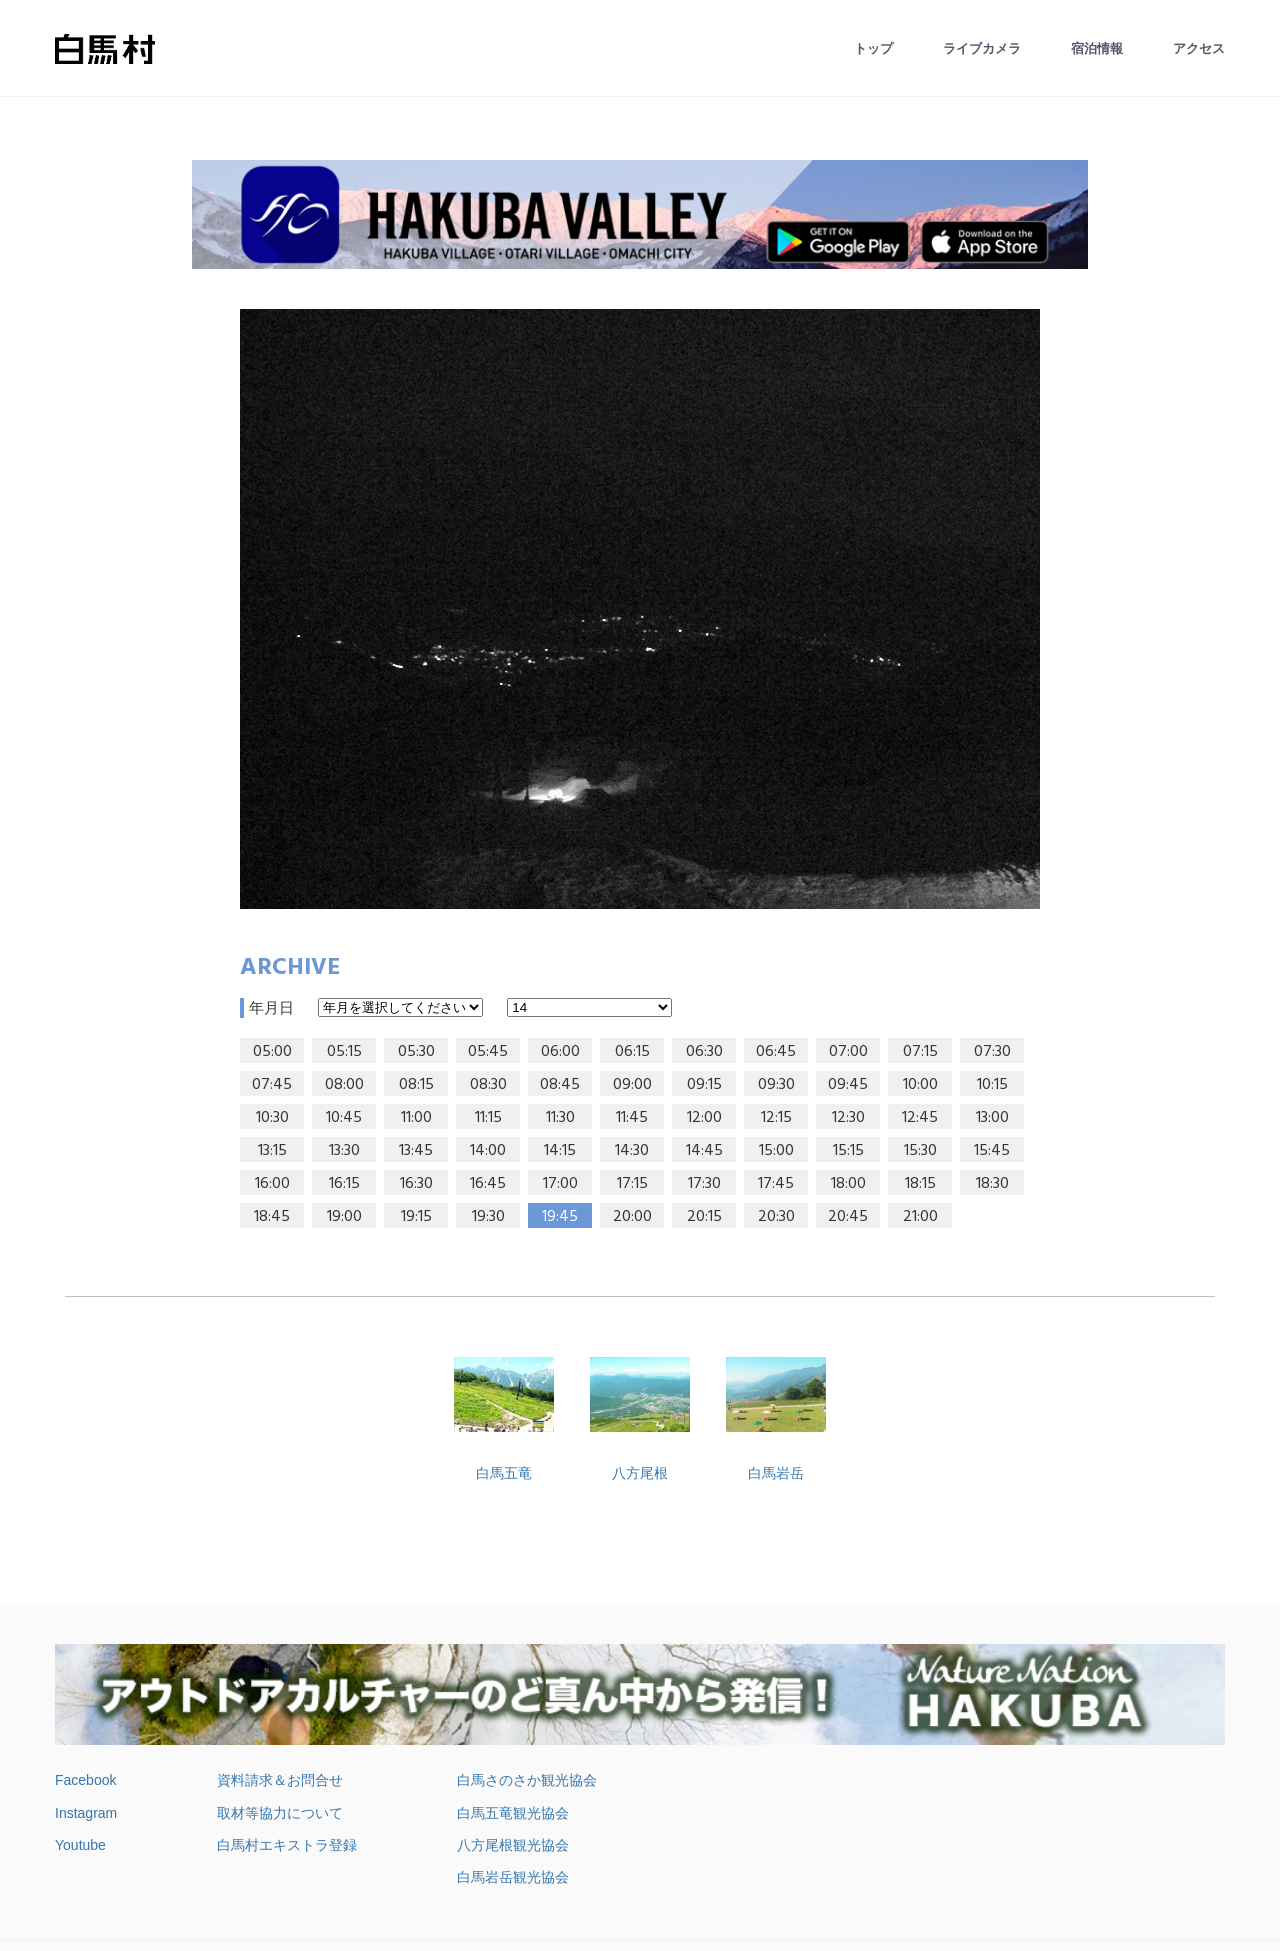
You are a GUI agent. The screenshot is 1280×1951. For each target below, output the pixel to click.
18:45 (272, 1217)
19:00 (344, 1217)
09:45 (848, 1085)
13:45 (416, 1151)
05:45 (488, 1052)
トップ (873, 48)
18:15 (920, 1184)
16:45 (488, 1184)
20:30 (776, 1217)
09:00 (632, 1085)
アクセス (1199, 48)
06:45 (776, 1052)
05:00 (272, 1052)
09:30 (776, 1085)
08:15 (416, 1085)
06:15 (632, 1052)
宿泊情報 (1097, 48)
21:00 (920, 1217)
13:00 (992, 1118)
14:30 (632, 1151)
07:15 (920, 1052)
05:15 (344, 1052)
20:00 (632, 1217)
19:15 (416, 1217)
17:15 (632, 1184)
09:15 (704, 1085)
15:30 (920, 1151)
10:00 (920, 1085)
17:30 (704, 1184)
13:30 (344, 1151)
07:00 (848, 1052)
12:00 (704, 1118)
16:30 (416, 1184)
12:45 (920, 1118)
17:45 (776, 1184)
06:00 (560, 1052)
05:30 (416, 1052)
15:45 (992, 1151)
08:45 (560, 1085)
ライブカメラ (982, 48)
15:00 (776, 1151)
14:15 (560, 1151)
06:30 (704, 1052)
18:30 (992, 1184)
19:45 (560, 1217)
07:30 (992, 1052)
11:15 (488, 1118)
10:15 (992, 1085)
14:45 (704, 1151)
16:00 (272, 1184)
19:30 (488, 1217)
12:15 (776, 1118)
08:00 (344, 1085)
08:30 (488, 1085)
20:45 (848, 1217)
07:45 (272, 1085)
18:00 (848, 1184)
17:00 (560, 1184)
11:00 (416, 1118)
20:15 (704, 1217)
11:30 (560, 1118)
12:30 (848, 1118)
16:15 (344, 1184)
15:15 (848, 1151)
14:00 (488, 1151)
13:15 (272, 1151)
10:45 (344, 1118)
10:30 (272, 1118)
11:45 (632, 1118)
